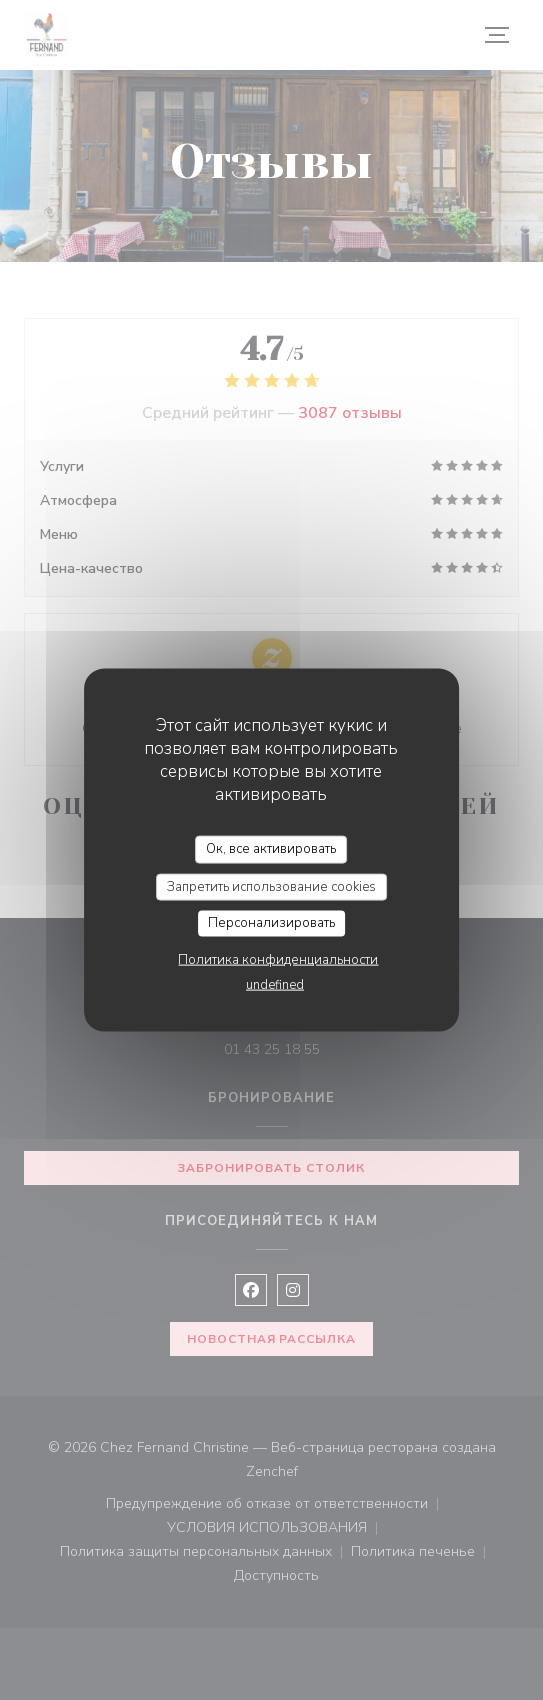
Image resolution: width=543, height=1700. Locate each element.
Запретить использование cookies (271, 886)
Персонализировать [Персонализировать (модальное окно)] (271, 923)
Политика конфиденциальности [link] (278, 959)
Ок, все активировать (271, 849)
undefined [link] (275, 984)
